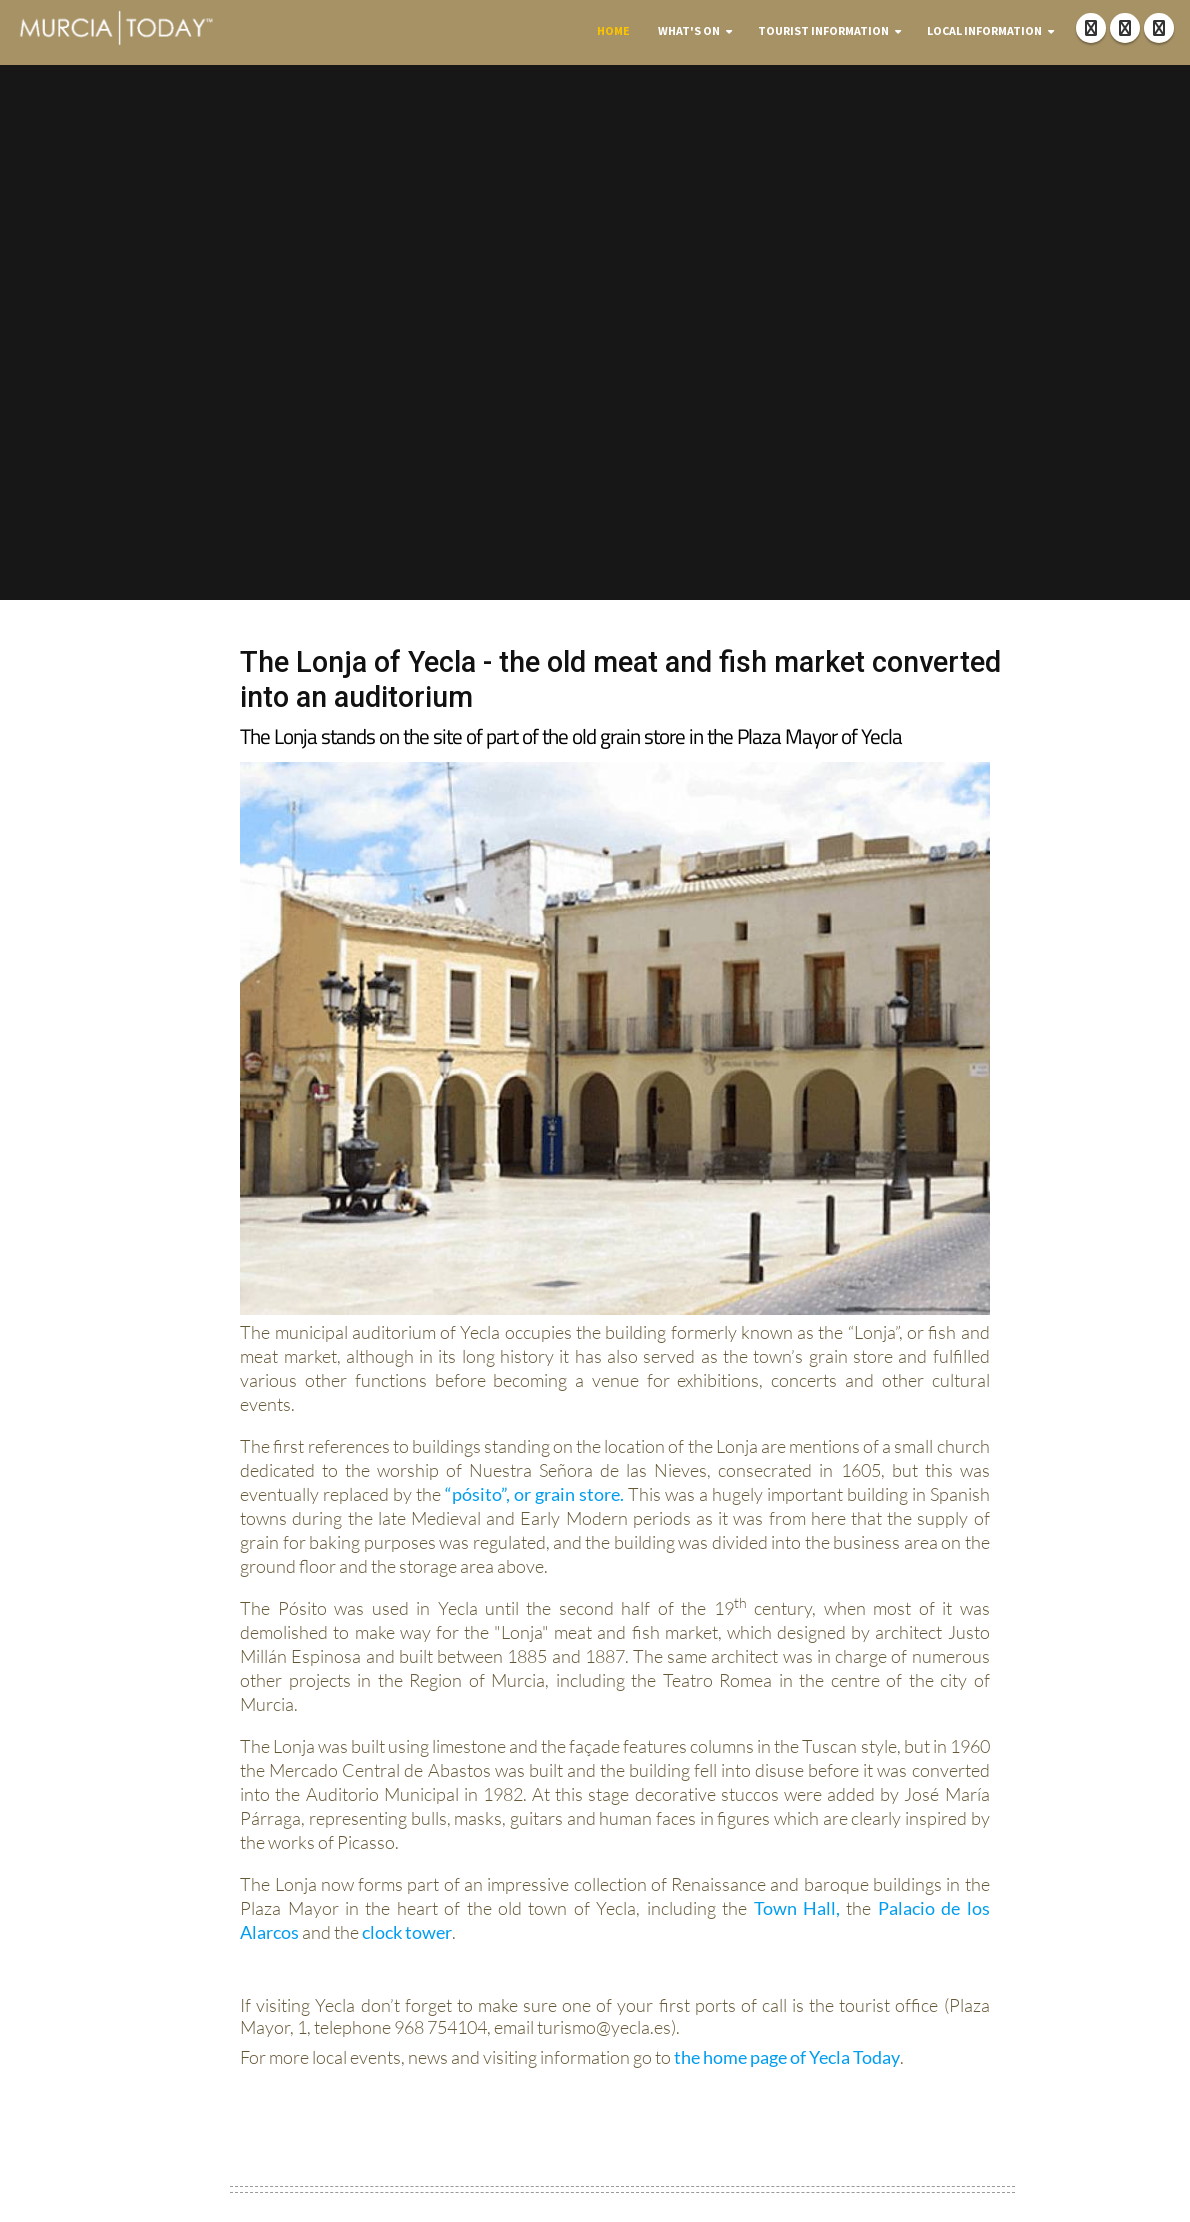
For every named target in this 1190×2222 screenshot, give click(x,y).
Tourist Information (823, 30)
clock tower (407, 1932)
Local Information (984, 30)
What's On (689, 30)
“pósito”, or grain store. (534, 1494)
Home (613, 30)
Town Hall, (797, 1908)
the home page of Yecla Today (787, 2057)
